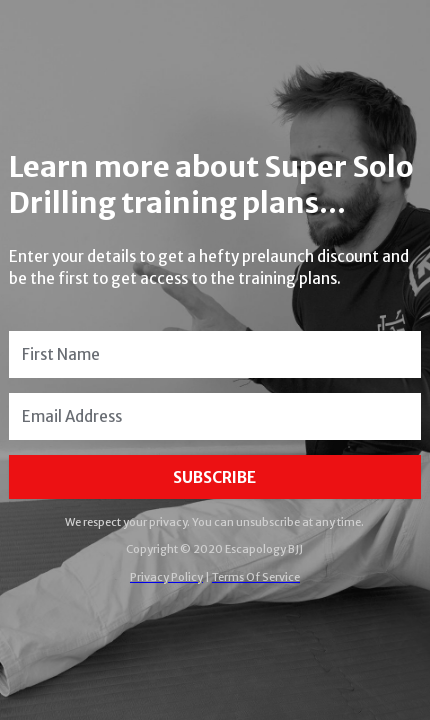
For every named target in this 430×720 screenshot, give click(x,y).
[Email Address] (215, 416)
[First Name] (215, 354)
